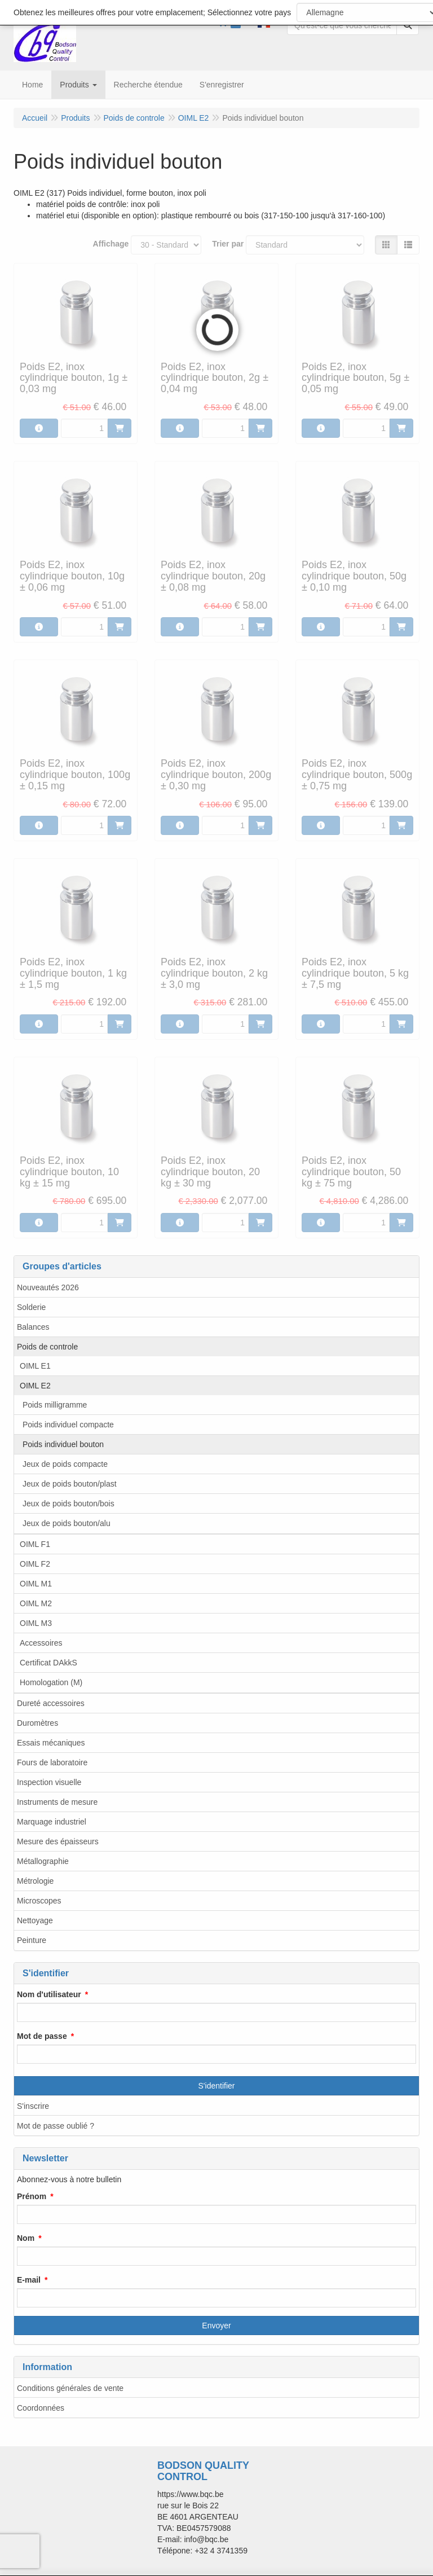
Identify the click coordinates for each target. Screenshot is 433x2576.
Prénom (31, 2196)
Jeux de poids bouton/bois (68, 1503)
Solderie (31, 1307)
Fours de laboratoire (52, 1762)
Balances (33, 1326)
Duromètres (37, 1722)
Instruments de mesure (57, 1801)
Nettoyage (35, 1920)
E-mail (29, 2279)
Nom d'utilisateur (49, 1994)
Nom (25, 2238)
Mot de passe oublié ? (55, 2125)
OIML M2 (36, 1603)
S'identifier (216, 2085)
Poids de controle (47, 1346)
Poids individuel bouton (63, 1444)
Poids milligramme (55, 1404)
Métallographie (43, 1861)
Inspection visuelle (49, 1782)
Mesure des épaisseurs (58, 1841)
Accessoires (41, 1642)
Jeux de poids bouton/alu (67, 1523)
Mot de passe (42, 2036)
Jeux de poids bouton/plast (70, 1483)
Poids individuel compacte (68, 1424)
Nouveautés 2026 (48, 1287)
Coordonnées (40, 2407)
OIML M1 (36, 1583)
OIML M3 (36, 1623)
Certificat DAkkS (48, 1662)
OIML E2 (35, 1385)
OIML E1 (35, 1365)
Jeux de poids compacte (65, 1464)
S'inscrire (33, 2106)
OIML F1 (35, 1544)
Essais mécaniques (51, 1742)
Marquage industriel (51, 1821)
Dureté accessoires (51, 1703)
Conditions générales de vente (70, 2388)
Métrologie (35, 1880)
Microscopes (39, 1900)
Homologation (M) (51, 1682)
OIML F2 (35, 1563)
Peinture (31, 1940)
